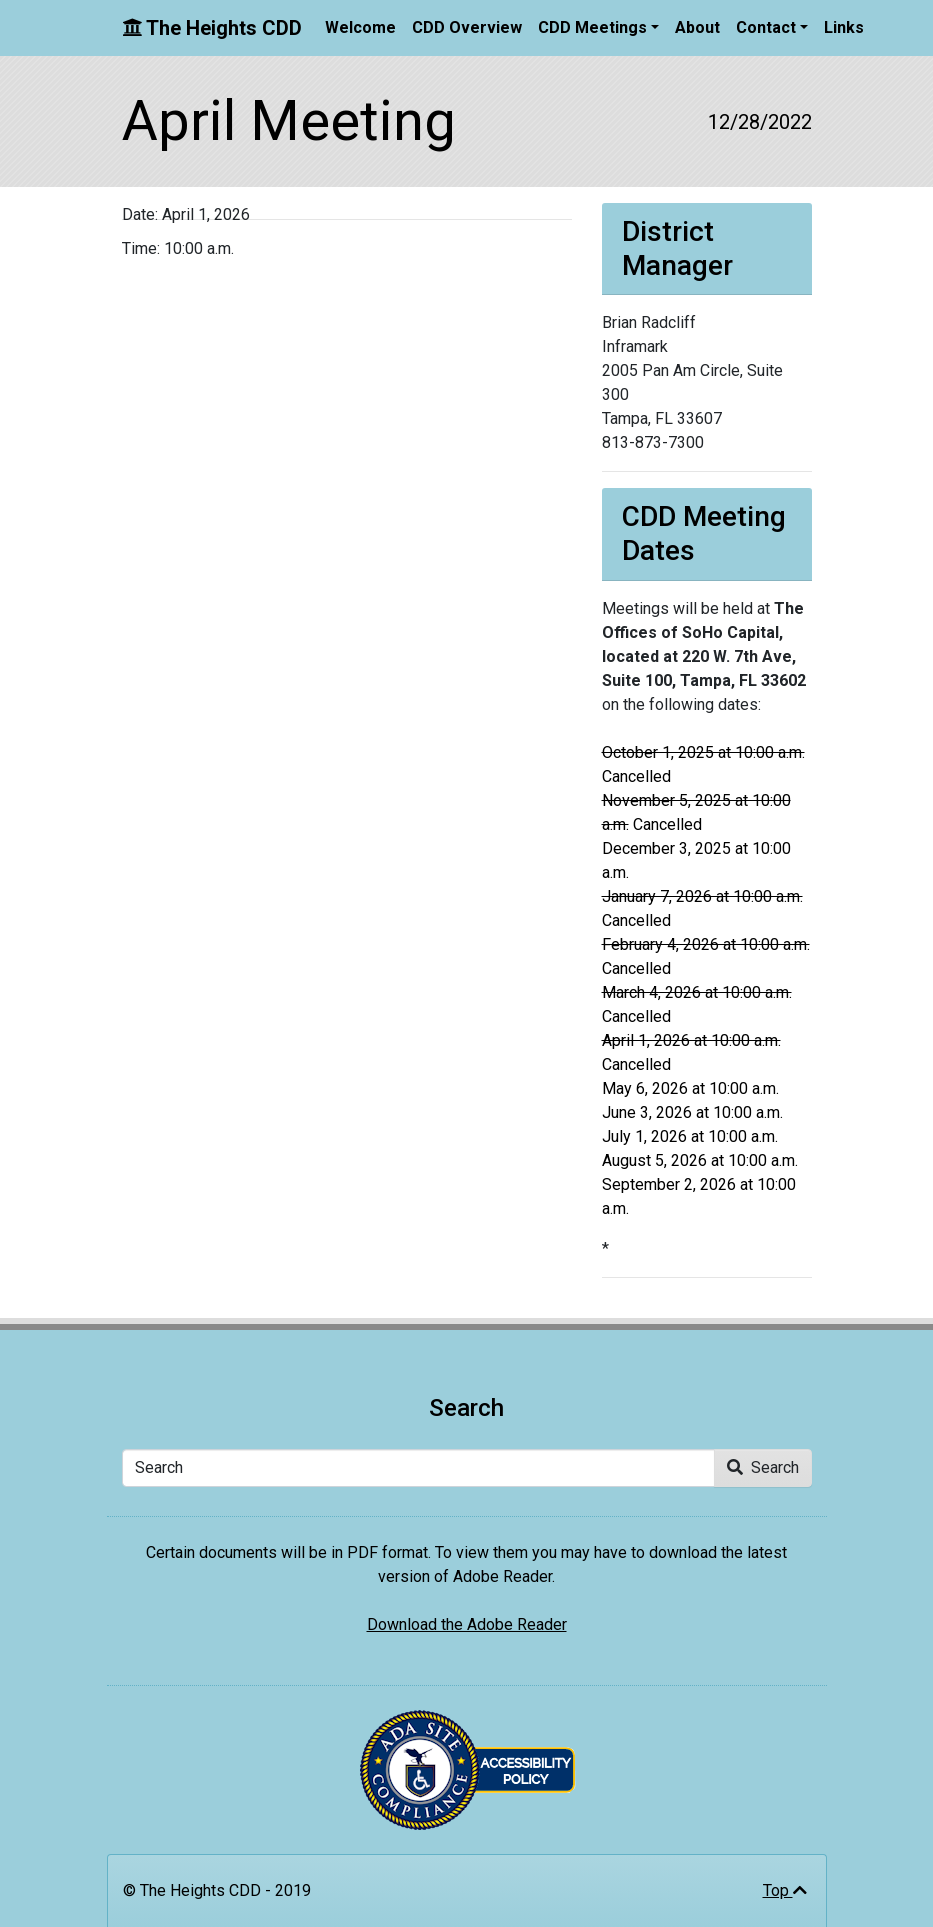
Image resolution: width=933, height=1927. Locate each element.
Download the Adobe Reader (467, 1624)
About (697, 27)
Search (763, 1467)
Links (844, 27)
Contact (766, 27)
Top (785, 1890)
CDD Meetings (592, 27)
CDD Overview (467, 27)
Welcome (360, 27)
